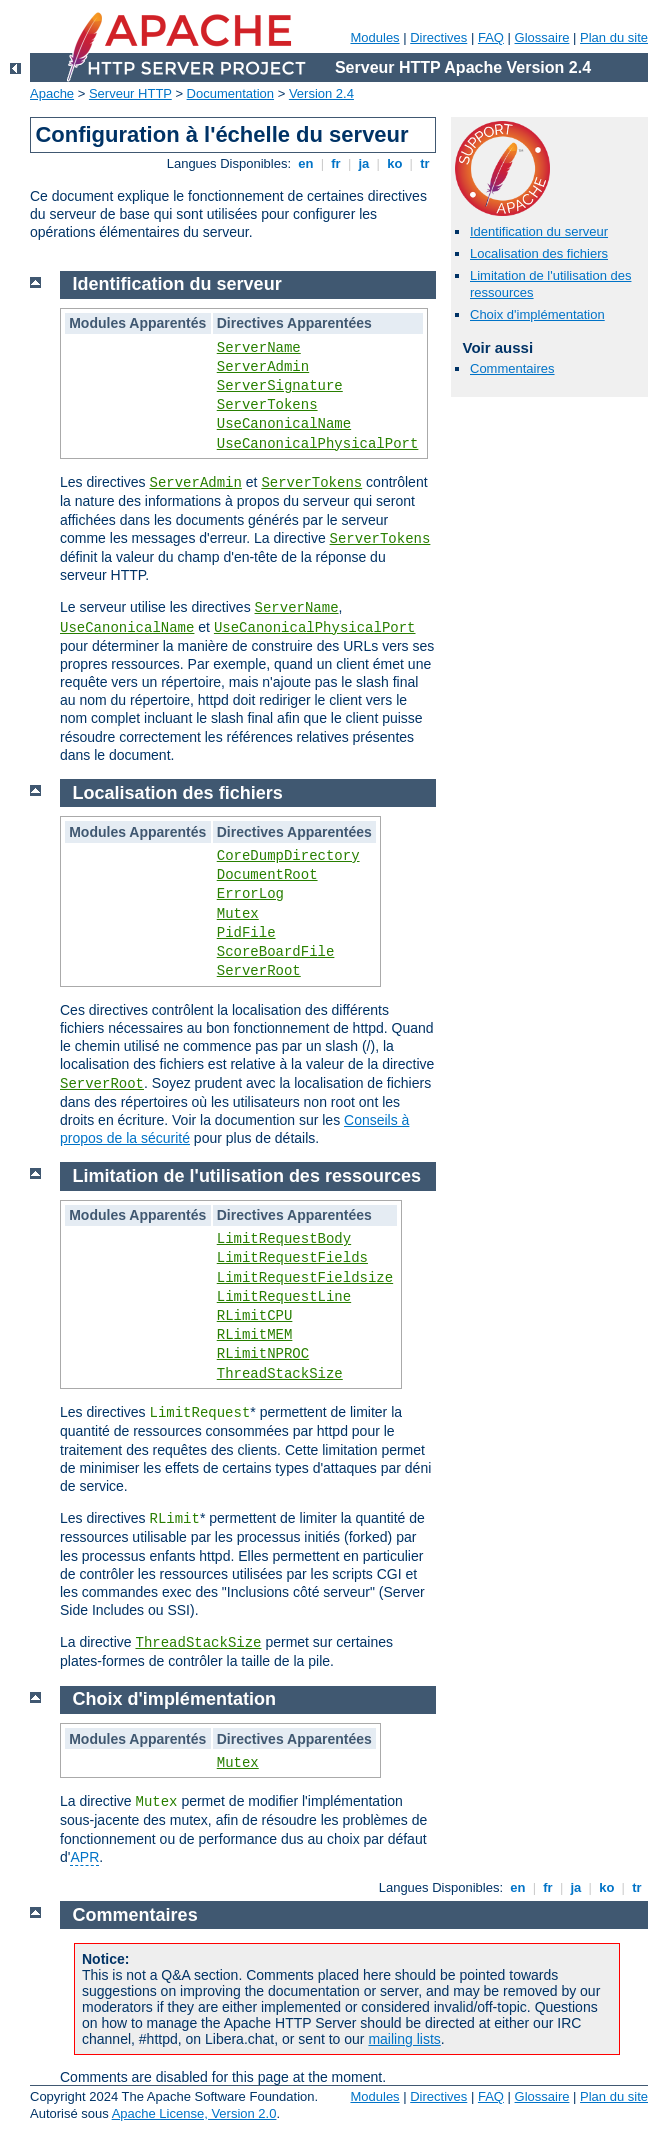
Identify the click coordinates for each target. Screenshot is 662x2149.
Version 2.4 (321, 93)
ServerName (259, 348)
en (306, 163)
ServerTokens (267, 405)
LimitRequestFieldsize (305, 1278)
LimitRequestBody (284, 1239)
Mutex (238, 914)
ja (364, 163)
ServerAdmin (263, 367)
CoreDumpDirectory (288, 856)
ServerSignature (280, 386)
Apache (52, 93)
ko (395, 163)
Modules (374, 37)
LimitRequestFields (292, 1258)
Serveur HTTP (130, 93)
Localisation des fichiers (539, 253)
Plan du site (614, 37)
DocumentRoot (267, 875)
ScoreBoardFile (276, 952)
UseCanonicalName (284, 424)
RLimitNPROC (263, 1354)
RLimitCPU (255, 1316)
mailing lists (404, 2039)
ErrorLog (250, 894)
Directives (438, 37)
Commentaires (512, 368)
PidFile (246, 933)
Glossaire (542, 37)
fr (336, 163)
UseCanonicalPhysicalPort (318, 444)
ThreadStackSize (280, 1374)
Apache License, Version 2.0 (194, 2113)
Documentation (230, 93)
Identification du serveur (539, 231)
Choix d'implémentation (537, 314)
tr (425, 163)
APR (84, 1857)
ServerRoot (259, 971)
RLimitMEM (255, 1335)
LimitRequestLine (284, 1297)
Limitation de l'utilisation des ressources (247, 1176)
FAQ (491, 37)
